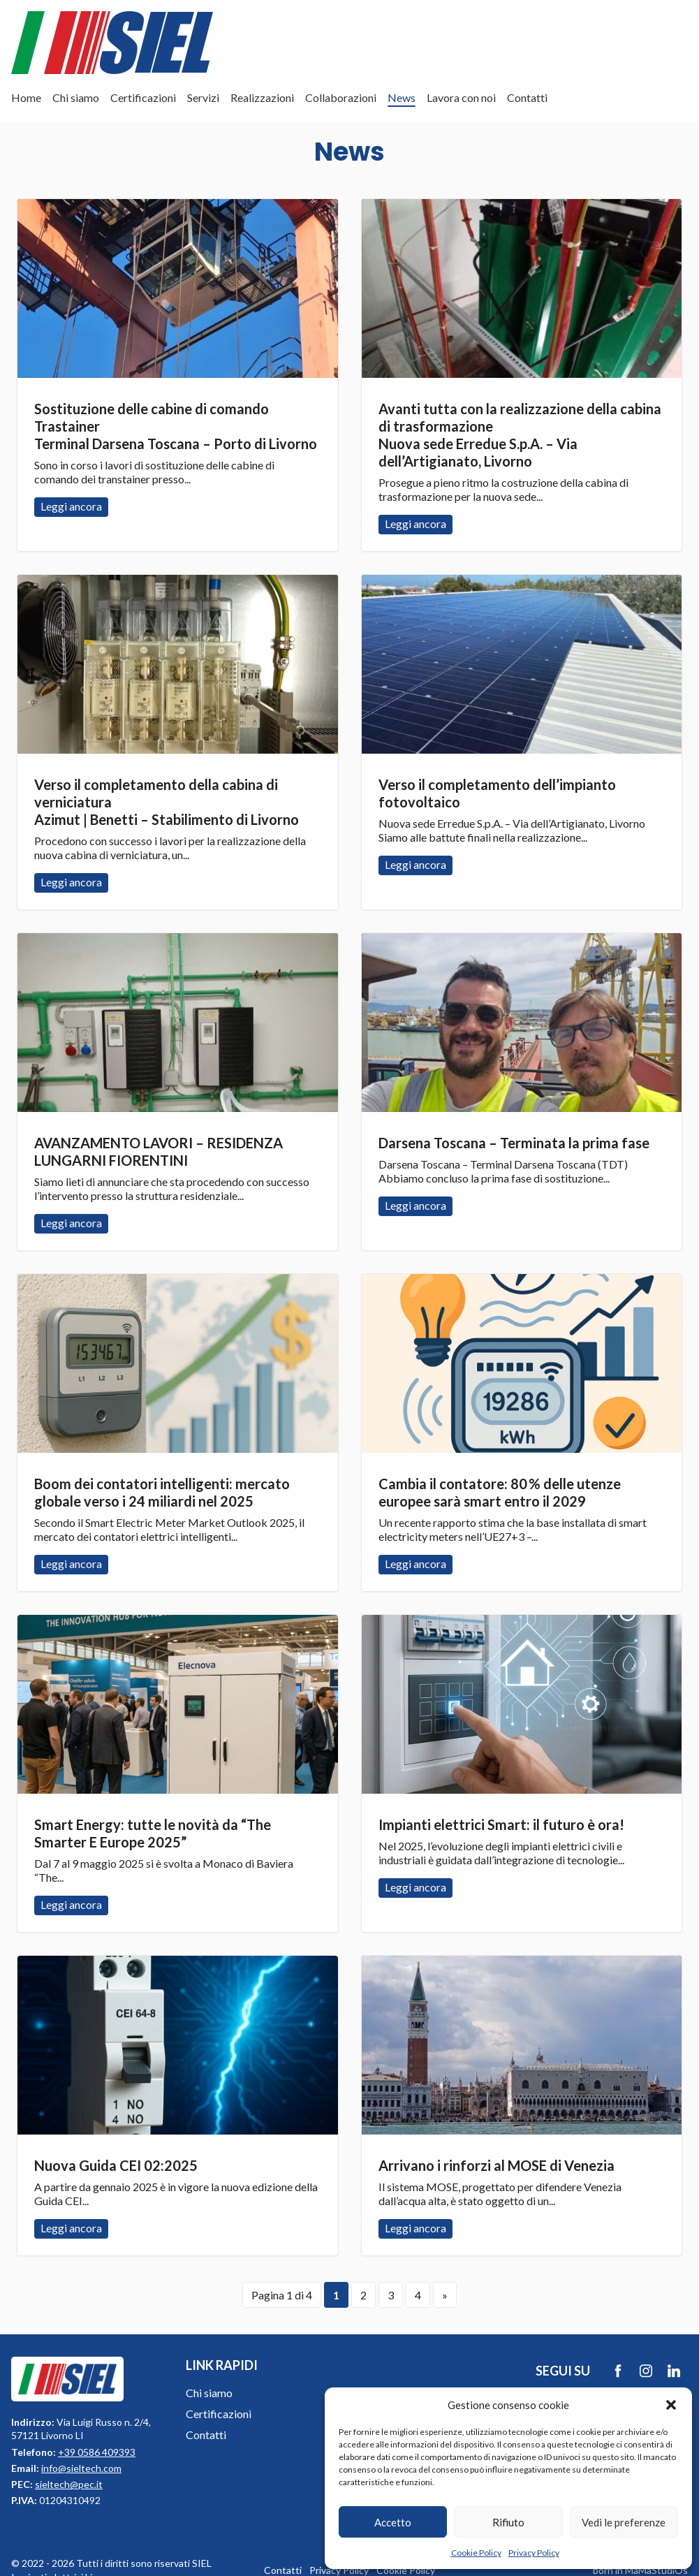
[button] (671, 2405)
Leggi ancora (177, 288)
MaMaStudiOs (656, 2570)
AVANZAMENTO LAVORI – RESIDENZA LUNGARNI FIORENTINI (158, 1151)
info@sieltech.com (81, 2468)
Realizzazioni (262, 97)
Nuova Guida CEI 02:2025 (116, 2165)
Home (26, 97)
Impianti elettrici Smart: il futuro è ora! (501, 1824)
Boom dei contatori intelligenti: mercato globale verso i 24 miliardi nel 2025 (162, 1492)
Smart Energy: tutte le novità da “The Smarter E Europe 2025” (152, 1833)
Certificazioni (143, 97)
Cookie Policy (476, 2552)
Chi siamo (75, 97)
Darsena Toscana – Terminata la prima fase (513, 1142)
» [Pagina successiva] (445, 2294)
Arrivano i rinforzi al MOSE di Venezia (496, 2165)
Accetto (392, 2522)
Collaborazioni (340, 97)
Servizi (203, 97)
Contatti (527, 97)
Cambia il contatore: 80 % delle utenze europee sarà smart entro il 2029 (499, 1492)
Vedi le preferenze (623, 2522)
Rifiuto (508, 2522)
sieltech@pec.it (69, 2484)
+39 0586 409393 (96, 2452)
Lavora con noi (461, 97)
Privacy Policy (533, 2552)
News (401, 97)
